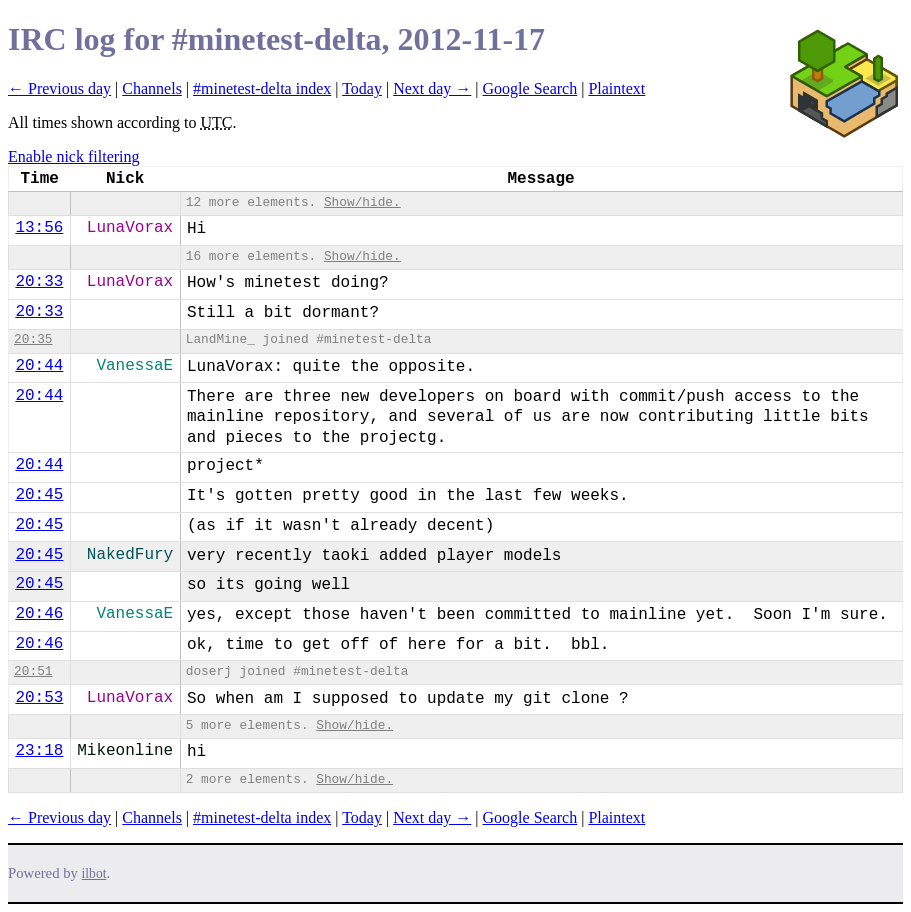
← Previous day (59, 88)
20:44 (39, 366)
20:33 (39, 282)
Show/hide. (362, 202)
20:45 (39, 495)
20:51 (33, 671)
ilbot (94, 873)
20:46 (39, 614)
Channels (152, 88)
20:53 (39, 698)
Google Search (530, 88)
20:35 (33, 339)
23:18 (39, 751)
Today (362, 88)
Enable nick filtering (74, 156)
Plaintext (616, 88)
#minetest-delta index (262, 88)
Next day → (432, 88)
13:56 (39, 228)
